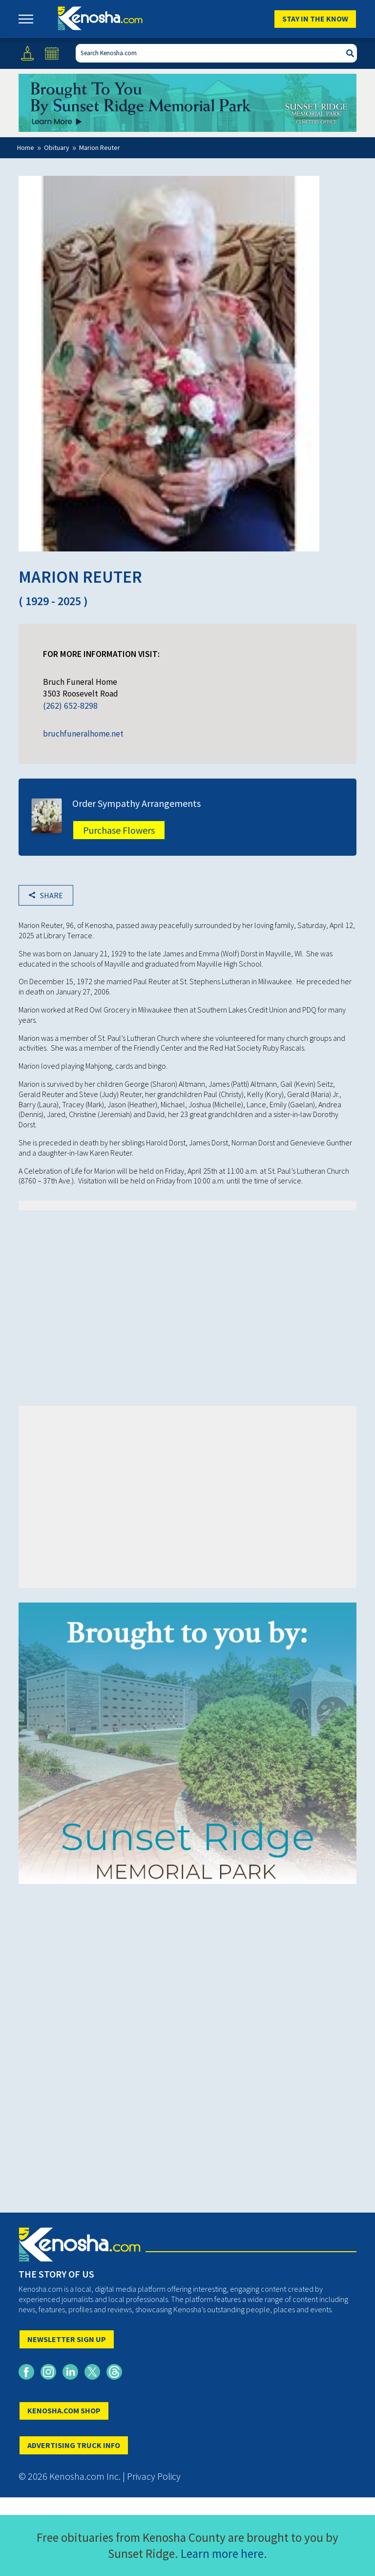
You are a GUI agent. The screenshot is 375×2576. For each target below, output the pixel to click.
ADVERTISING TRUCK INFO (73, 2445)
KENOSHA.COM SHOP (64, 2410)
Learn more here (222, 2553)
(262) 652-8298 (70, 705)
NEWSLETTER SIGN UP (66, 2339)
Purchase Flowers (119, 830)
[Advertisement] (187, 1293)
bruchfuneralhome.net (83, 733)
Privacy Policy (154, 2476)
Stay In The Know (315, 18)
